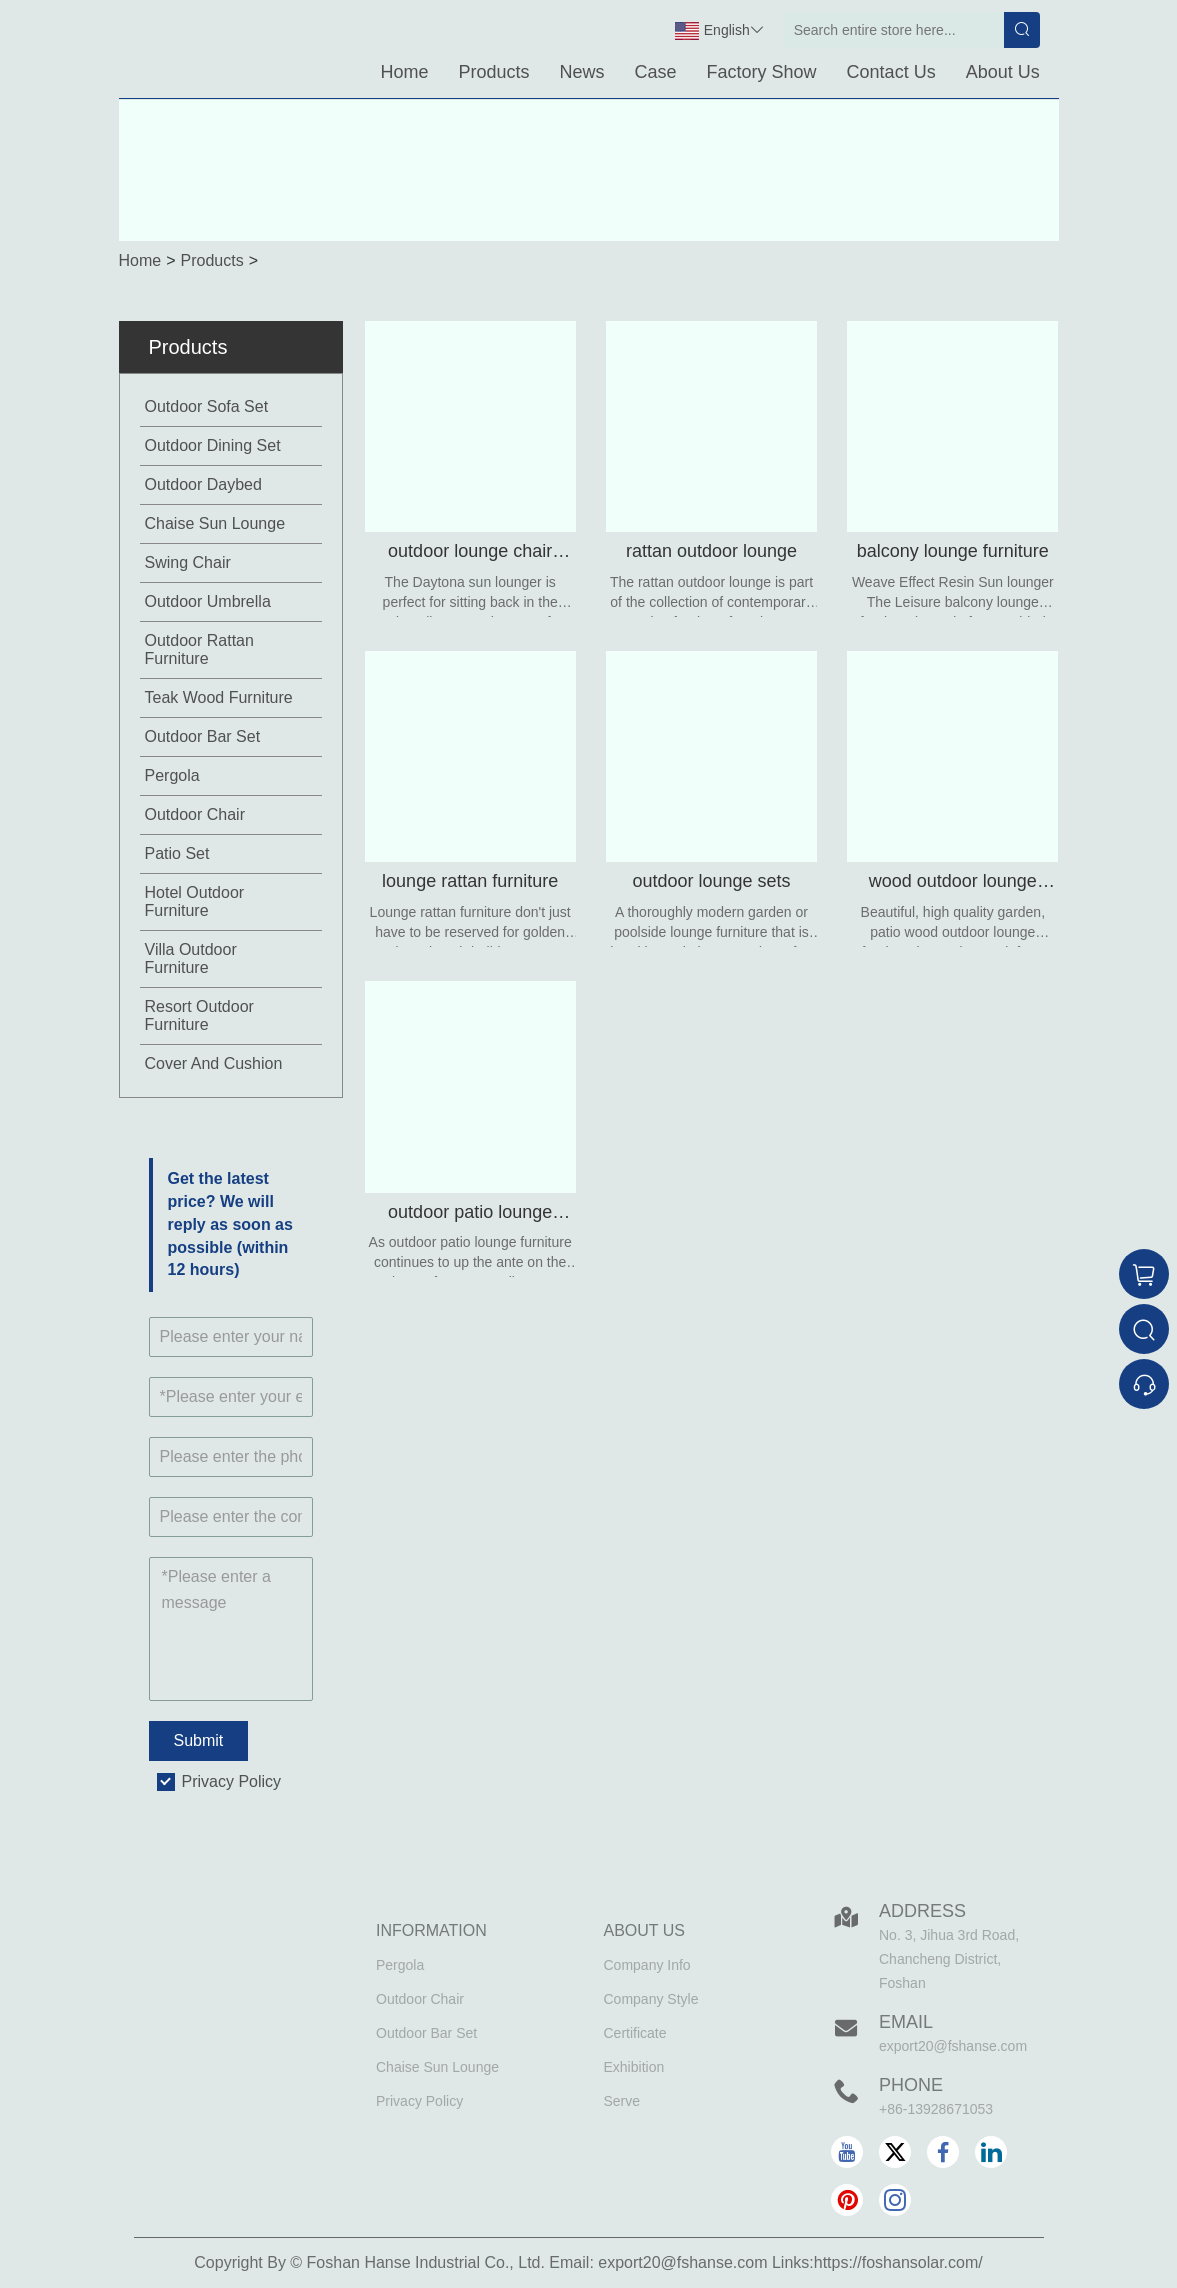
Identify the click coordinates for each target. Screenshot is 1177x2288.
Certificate (635, 2033)
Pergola (172, 775)
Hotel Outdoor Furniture (195, 901)
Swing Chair (188, 562)
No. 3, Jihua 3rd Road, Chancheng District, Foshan (949, 1959)
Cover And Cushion (214, 1063)
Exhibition (634, 2067)
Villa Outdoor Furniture (191, 958)
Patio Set (177, 853)
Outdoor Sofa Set (207, 406)
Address (922, 1911)
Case (656, 72)
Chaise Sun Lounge (215, 523)
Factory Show (762, 72)
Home (404, 72)
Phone (911, 2085)
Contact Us (891, 72)
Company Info (647, 1965)
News (582, 72)
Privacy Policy (232, 1781)
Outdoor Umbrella (208, 601)
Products (493, 72)
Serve (622, 2101)
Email (906, 2022)
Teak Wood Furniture (219, 697)
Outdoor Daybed (203, 484)
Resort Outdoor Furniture (199, 1015)
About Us (1003, 72)
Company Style (651, 1999)
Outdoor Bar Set (203, 736)
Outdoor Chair (195, 814)
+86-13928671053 (936, 2109)
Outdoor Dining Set (213, 445)
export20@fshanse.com (953, 2046)
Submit (199, 1740)
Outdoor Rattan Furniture (199, 649)
